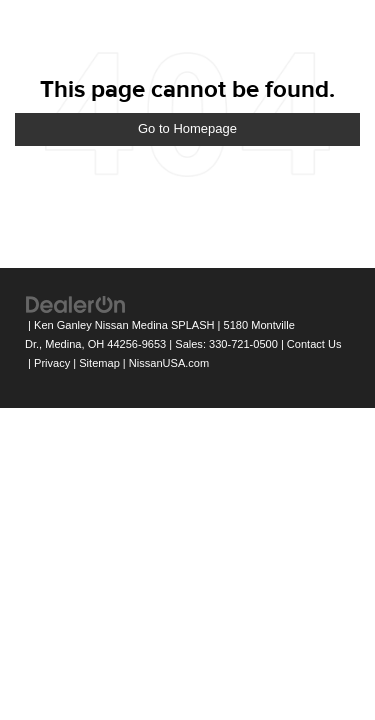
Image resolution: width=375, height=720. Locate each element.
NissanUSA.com (169, 363)
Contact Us (314, 344)
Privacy (52, 363)
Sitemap (99, 363)
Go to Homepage (187, 128)
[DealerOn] (76, 304)
